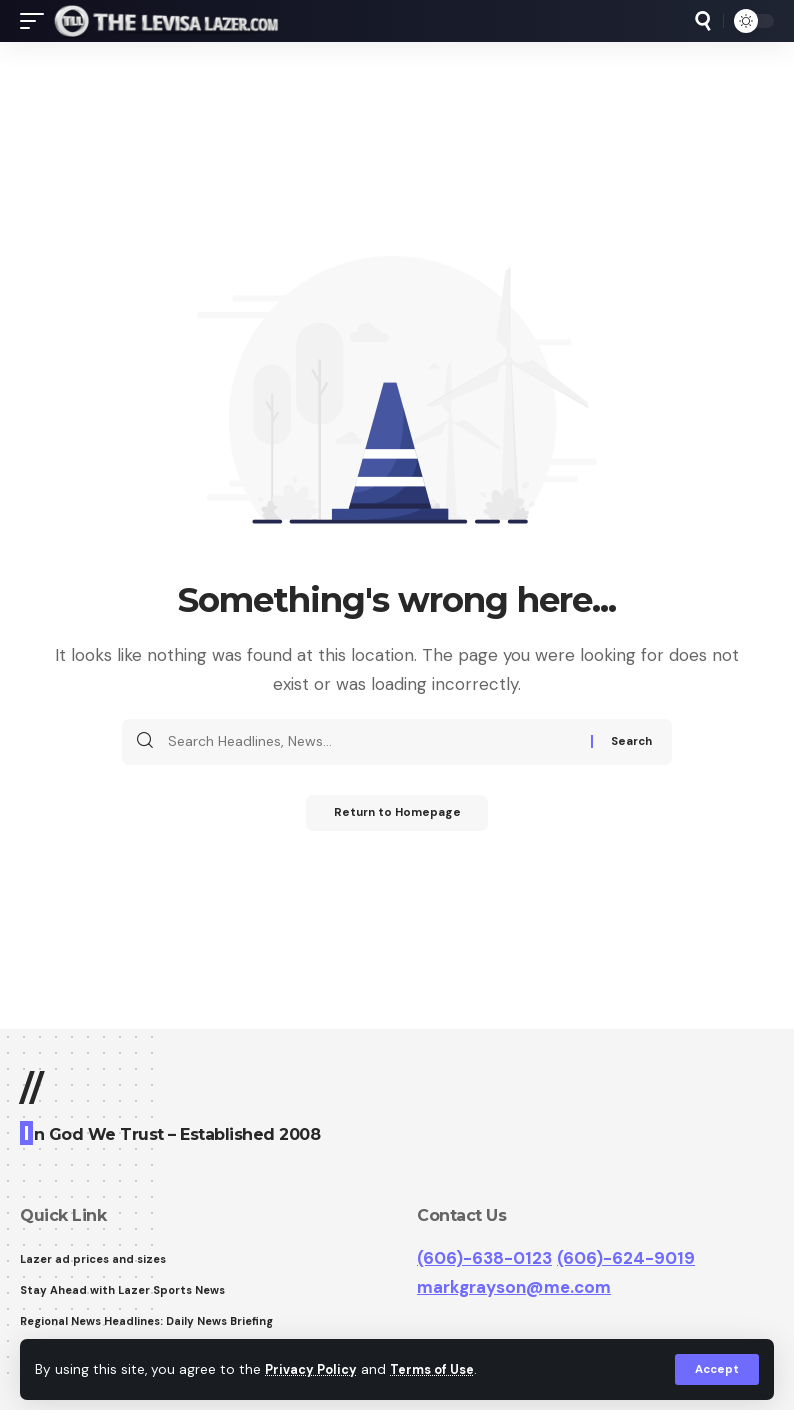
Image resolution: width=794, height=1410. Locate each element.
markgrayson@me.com (514, 1287)
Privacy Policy (314, 1368)
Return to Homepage (397, 815)
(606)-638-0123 (484, 1258)
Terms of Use (441, 1368)
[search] (703, 21)
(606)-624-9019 (626, 1258)
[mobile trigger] (37, 21)
